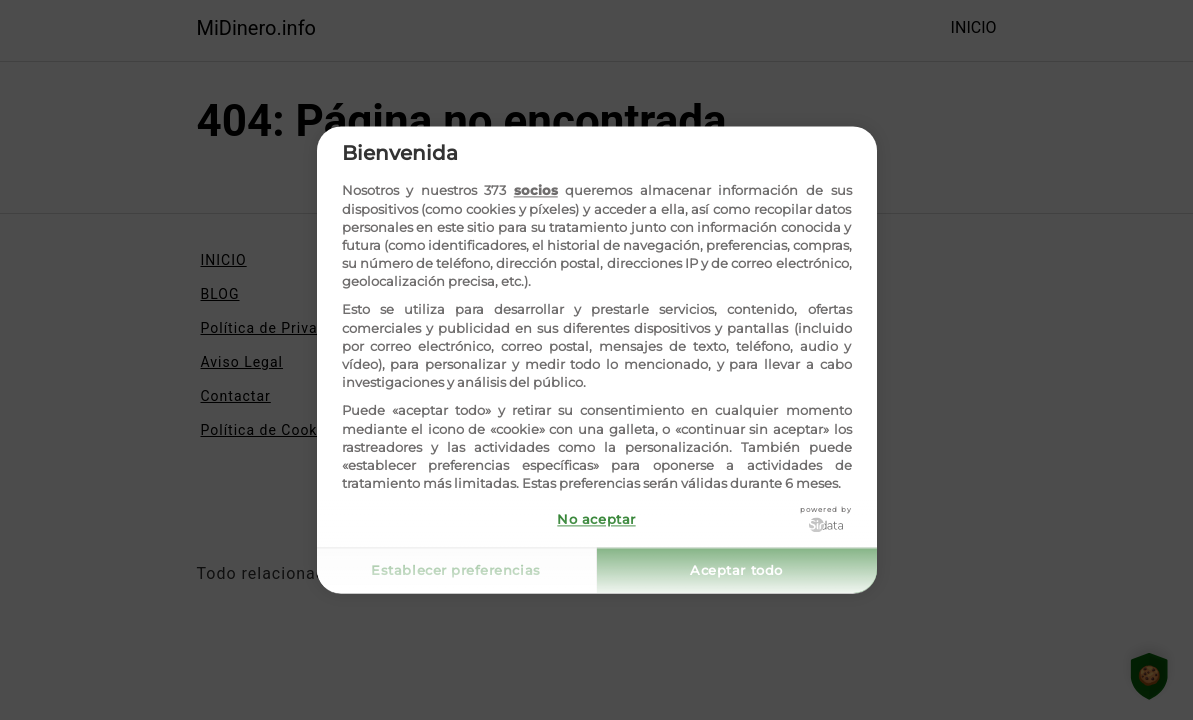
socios (536, 191)
